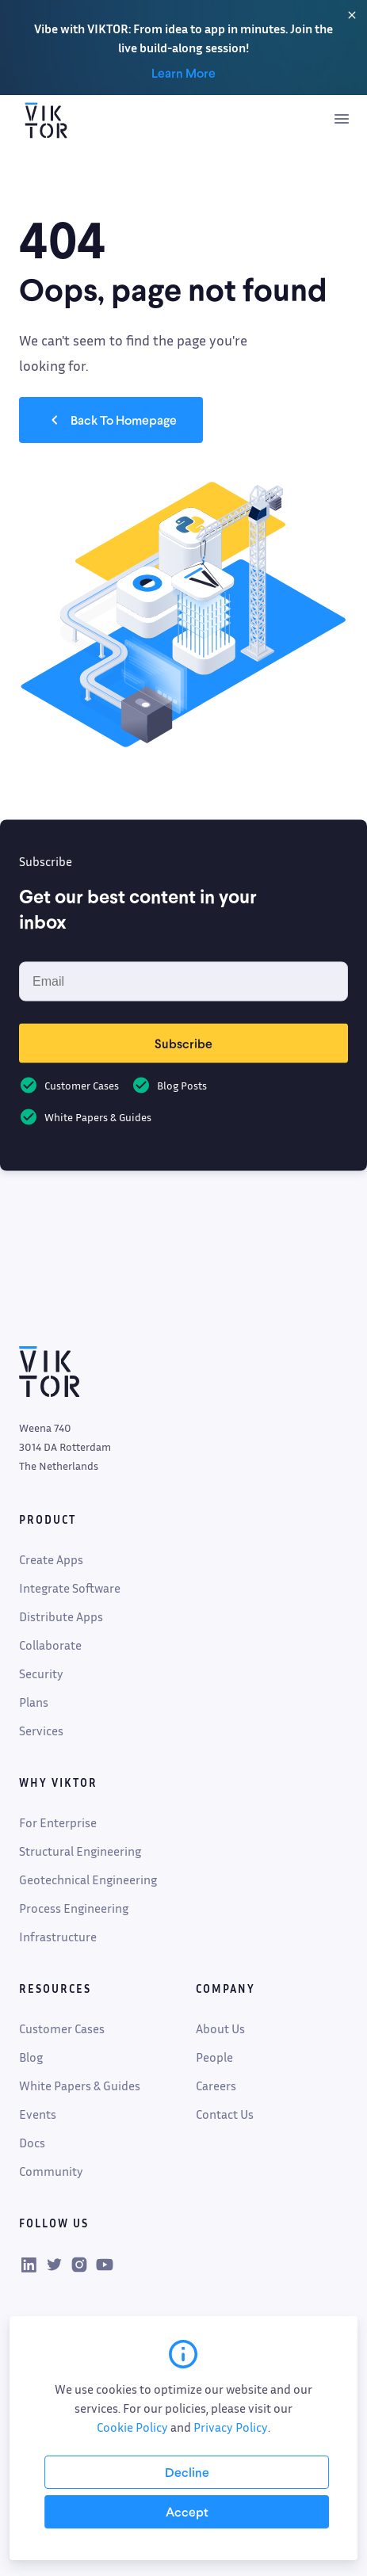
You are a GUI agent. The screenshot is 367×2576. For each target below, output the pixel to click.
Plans (33, 1702)
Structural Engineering (80, 1851)
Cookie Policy (132, 2427)
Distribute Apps (61, 1616)
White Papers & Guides (79, 2085)
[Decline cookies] (187, 2472)
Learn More (183, 73)
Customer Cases (62, 2028)
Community (51, 2171)
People (214, 2057)
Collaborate (50, 1645)
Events (37, 2114)
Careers (216, 2085)
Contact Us (225, 2114)
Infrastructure (58, 1936)
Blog (31, 2057)
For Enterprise (58, 1822)
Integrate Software (69, 1588)
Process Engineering (73, 1908)
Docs (32, 2142)
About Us (220, 2028)
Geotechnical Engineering (88, 1879)
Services (41, 1730)
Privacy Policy (230, 2427)
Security (41, 1673)
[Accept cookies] (187, 2511)
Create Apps (51, 1559)
